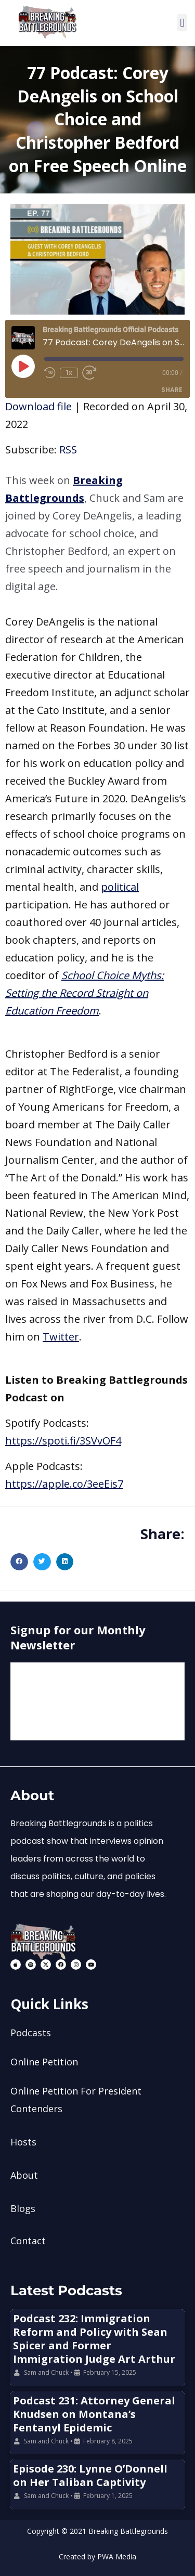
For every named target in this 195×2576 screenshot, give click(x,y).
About (24, 2175)
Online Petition (44, 2061)
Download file (38, 406)
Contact (28, 2240)
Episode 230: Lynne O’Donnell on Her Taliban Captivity (90, 2475)
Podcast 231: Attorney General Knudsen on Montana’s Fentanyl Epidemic (94, 2414)
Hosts (23, 2142)
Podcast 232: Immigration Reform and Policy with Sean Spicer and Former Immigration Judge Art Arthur (94, 2338)
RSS (68, 450)
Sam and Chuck (46, 2372)
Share (172, 389)
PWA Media (116, 2556)
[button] (182, 22)
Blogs (22, 2208)
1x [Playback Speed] (69, 372)
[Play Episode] (22, 366)
